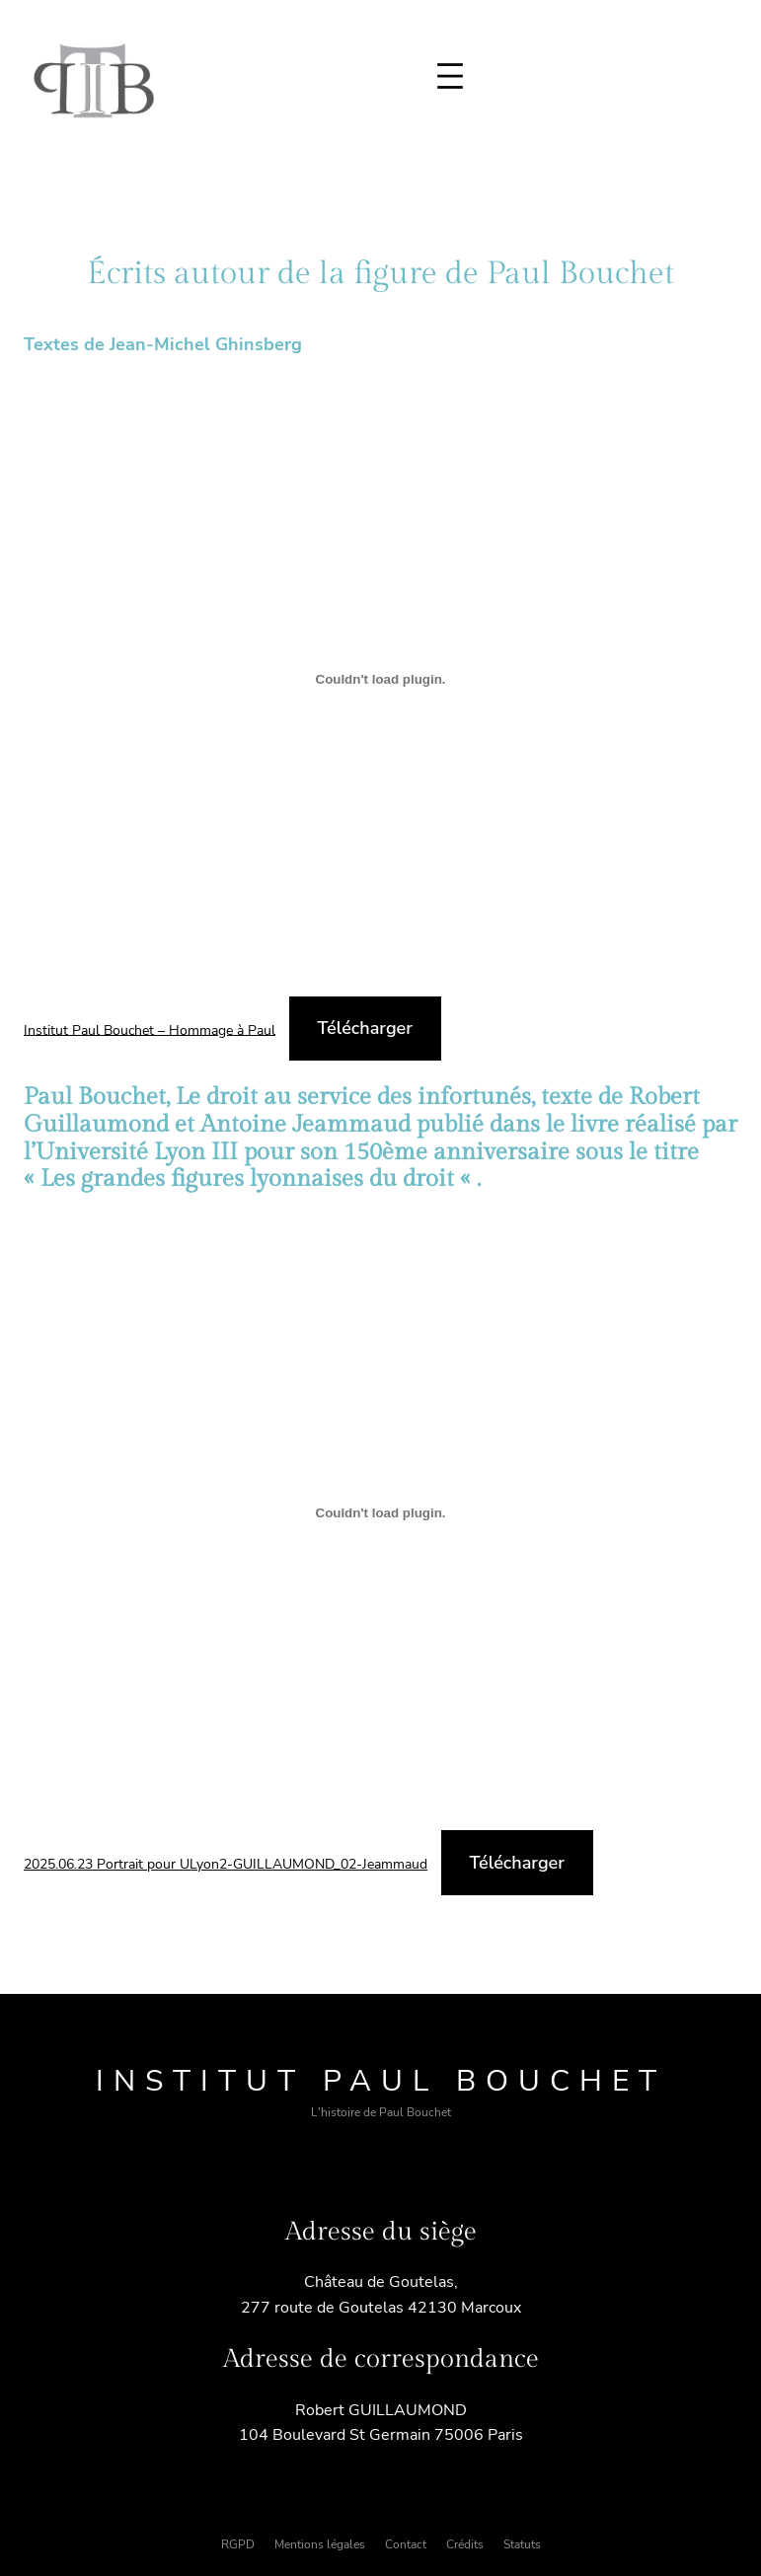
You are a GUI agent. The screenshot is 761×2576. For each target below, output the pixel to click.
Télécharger (365, 1028)
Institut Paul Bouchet (381, 2081)
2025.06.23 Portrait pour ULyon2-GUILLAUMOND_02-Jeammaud (225, 1864)
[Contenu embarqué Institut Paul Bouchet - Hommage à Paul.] (380, 679)
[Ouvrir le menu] (450, 76)
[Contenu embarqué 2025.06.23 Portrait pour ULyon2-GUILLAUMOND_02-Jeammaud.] (380, 1513)
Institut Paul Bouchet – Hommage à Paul (149, 1029)
